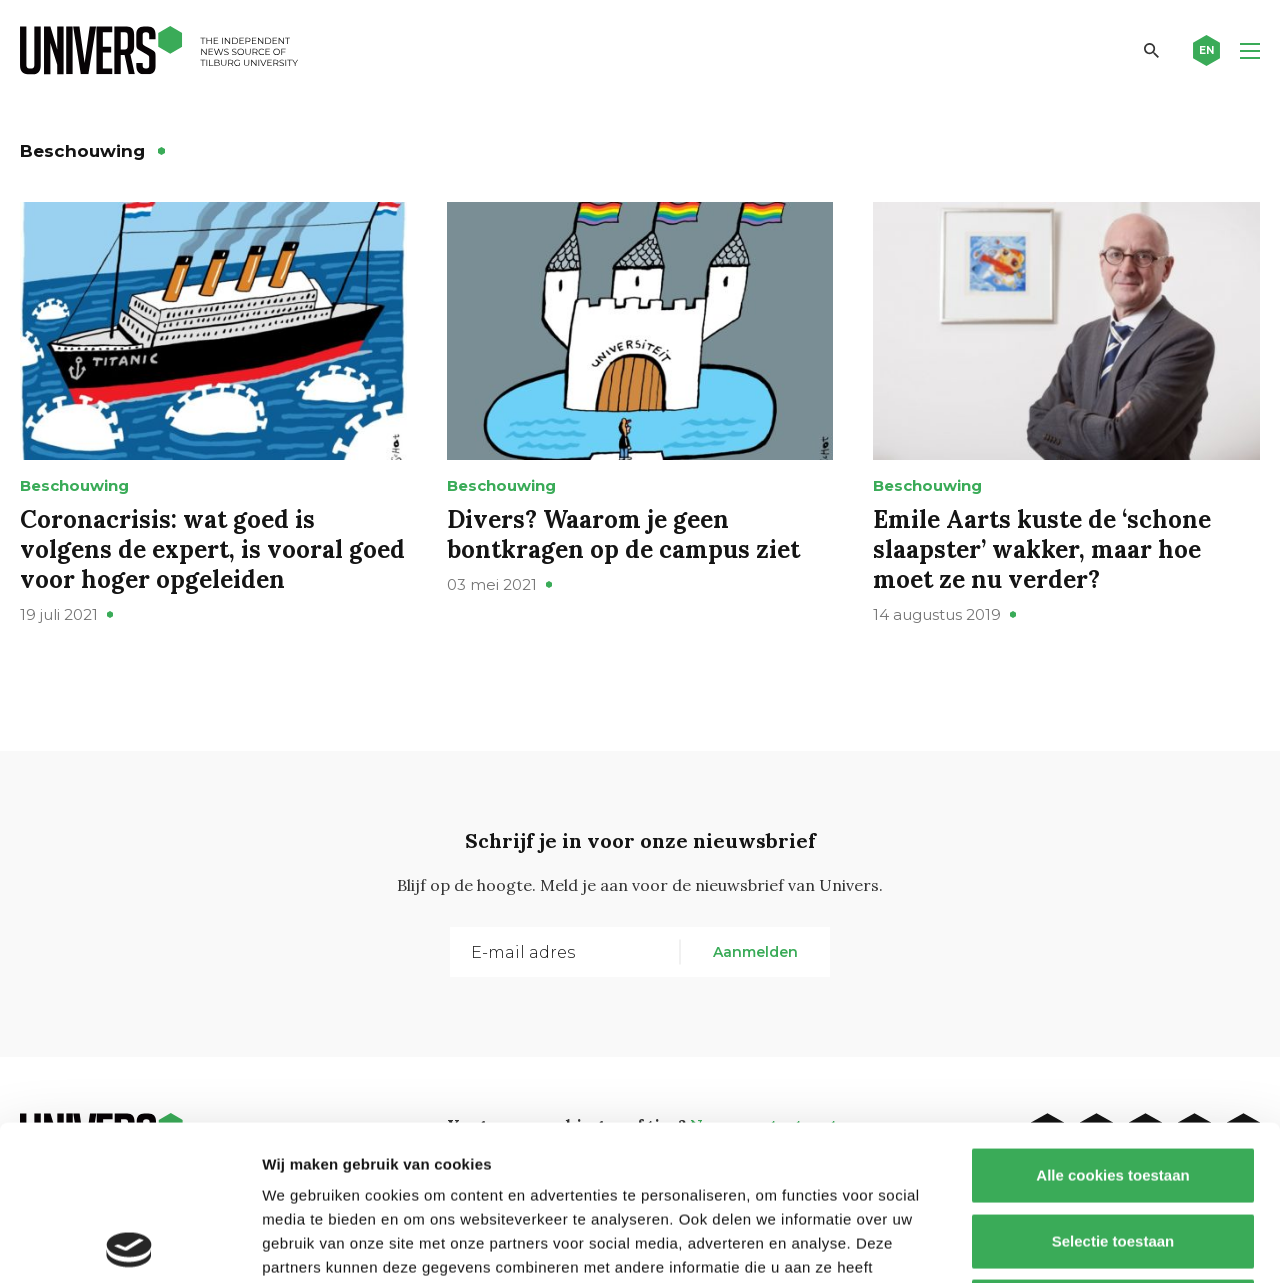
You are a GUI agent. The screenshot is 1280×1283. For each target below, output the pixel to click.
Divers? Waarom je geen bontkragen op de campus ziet (623, 534)
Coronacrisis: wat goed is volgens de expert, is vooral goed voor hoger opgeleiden (212, 549)
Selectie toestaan (1113, 1086)
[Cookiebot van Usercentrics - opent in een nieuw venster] (129, 1244)
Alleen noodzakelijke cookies (1113, 1151)
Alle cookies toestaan (1112, 1020)
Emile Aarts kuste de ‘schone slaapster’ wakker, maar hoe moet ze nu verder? (1042, 549)
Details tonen (1080, 1243)
